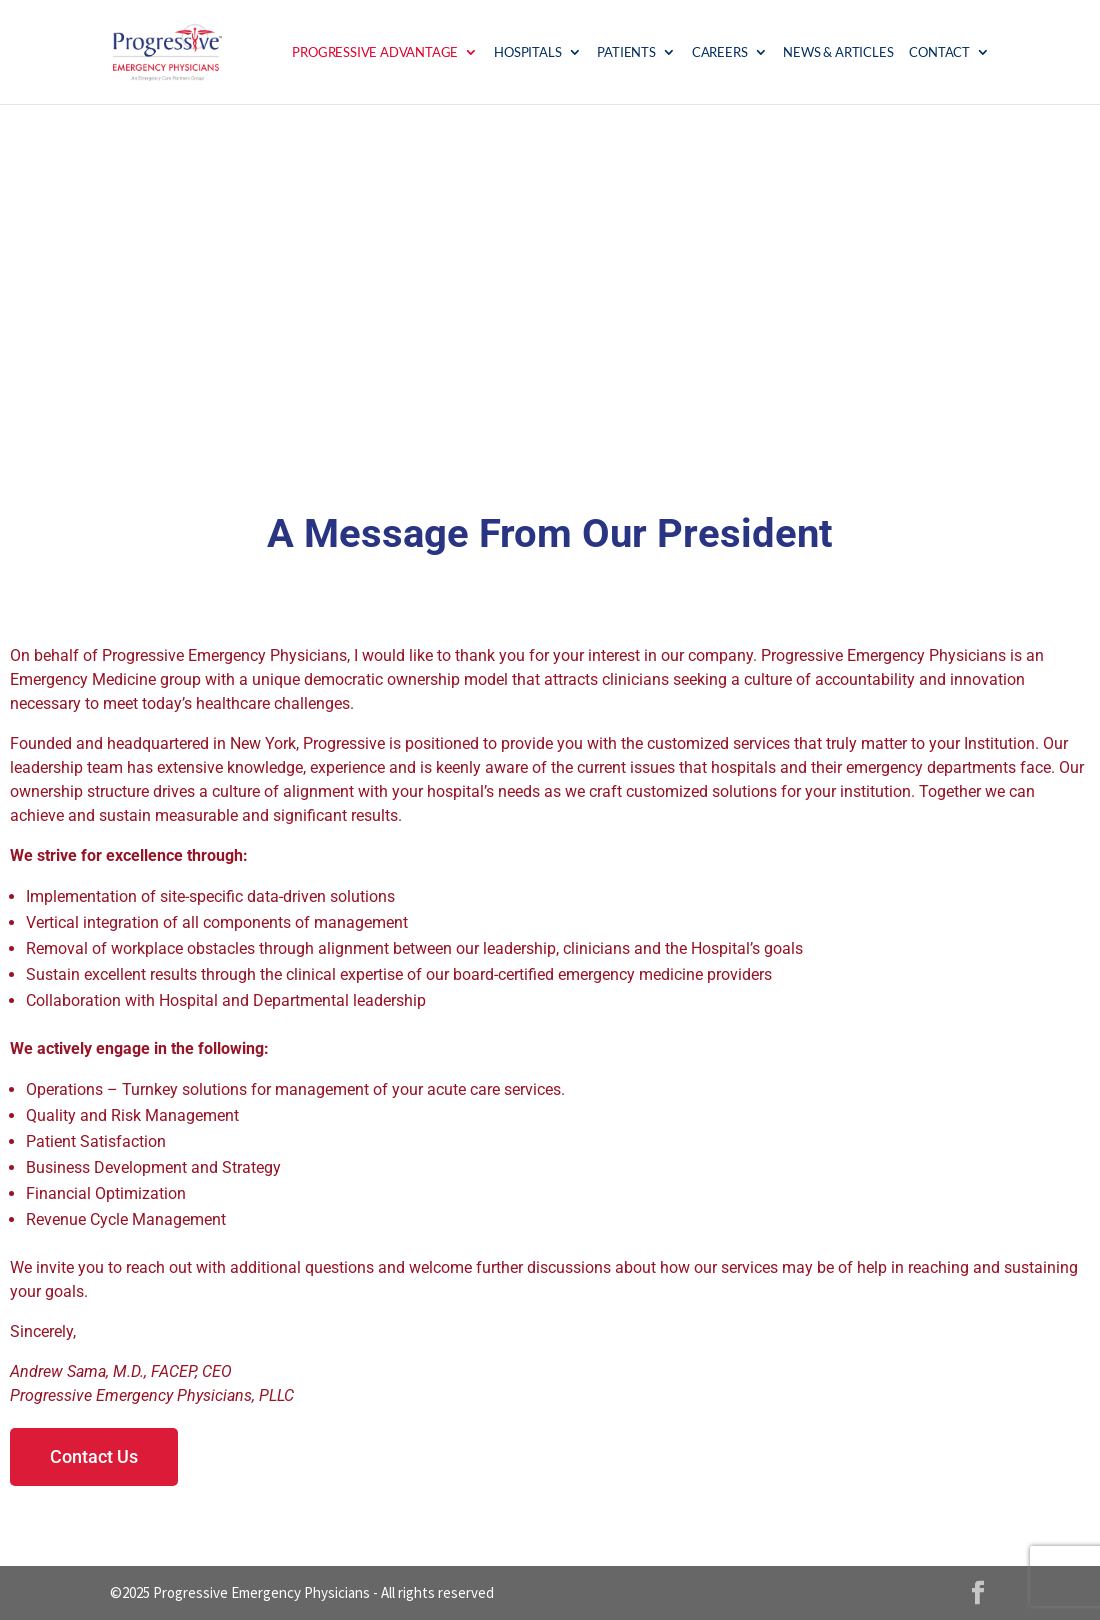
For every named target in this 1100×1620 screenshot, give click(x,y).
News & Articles (838, 52)
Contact (939, 52)
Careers (720, 52)
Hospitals (527, 52)
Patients (626, 52)
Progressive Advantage (375, 52)
